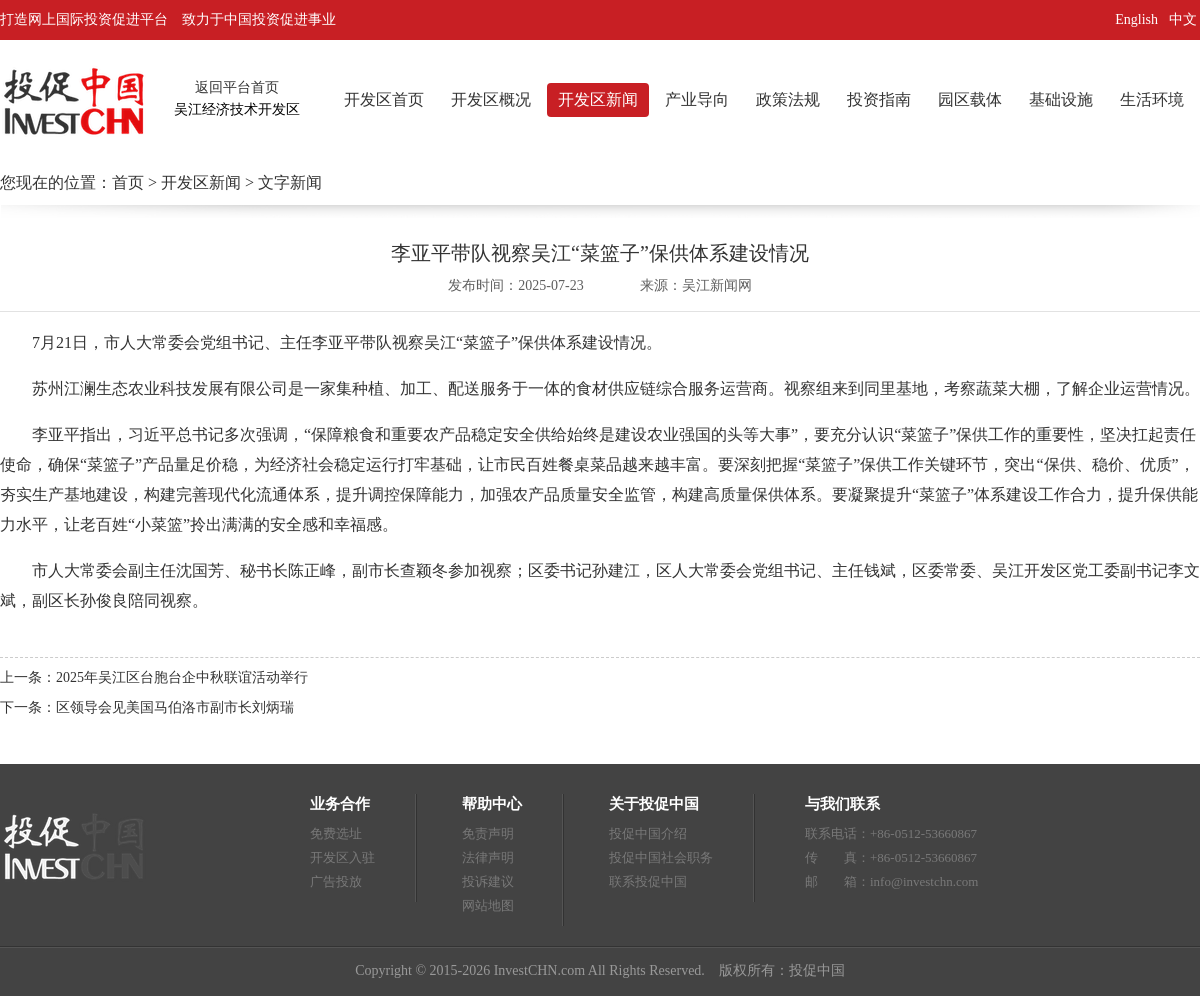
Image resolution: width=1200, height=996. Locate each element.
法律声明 (488, 857)
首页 (128, 182)
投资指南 (879, 99)
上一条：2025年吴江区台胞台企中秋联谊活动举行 (154, 677)
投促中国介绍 (648, 833)
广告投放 (336, 881)
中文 (1185, 19)
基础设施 (1061, 99)
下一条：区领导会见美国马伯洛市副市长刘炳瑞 (147, 707)
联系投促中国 (648, 881)
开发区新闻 (598, 99)
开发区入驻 (342, 857)
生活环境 (1152, 99)
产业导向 (697, 99)
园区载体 (970, 99)
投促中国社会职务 (661, 857)
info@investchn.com (924, 881)
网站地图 (488, 905)
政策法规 (788, 99)
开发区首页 (384, 99)
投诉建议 (488, 881)
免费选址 (336, 833)
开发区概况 (491, 99)
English (1136, 19)
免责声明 (488, 833)
